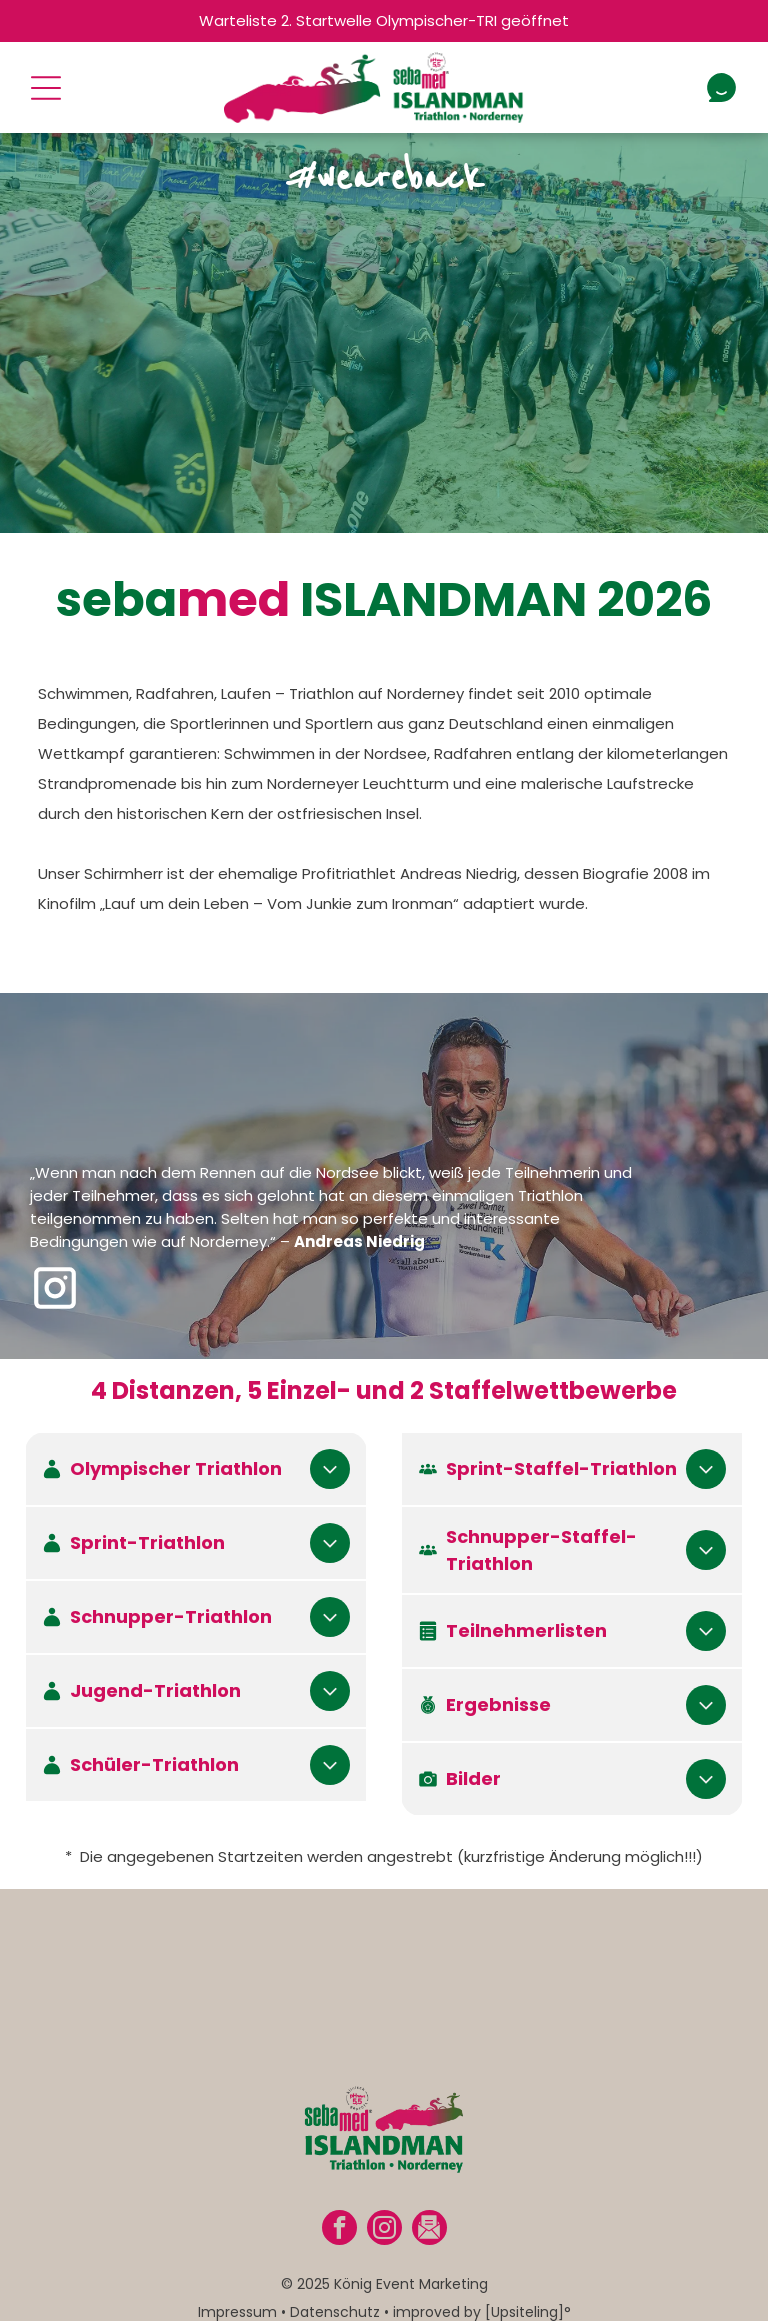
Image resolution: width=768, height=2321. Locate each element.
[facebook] (339, 2210)
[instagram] (384, 2210)
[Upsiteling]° (528, 2292)
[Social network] (429, 2210)
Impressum (237, 2292)
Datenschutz (335, 2292)
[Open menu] (46, 88)
